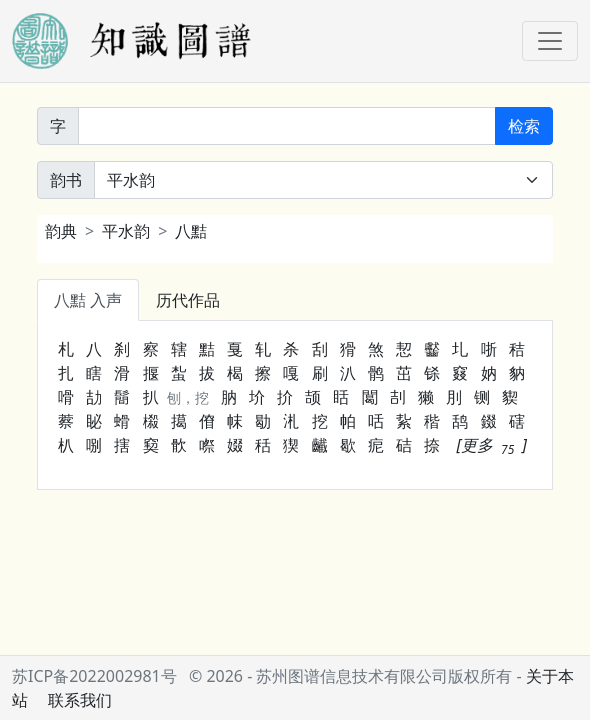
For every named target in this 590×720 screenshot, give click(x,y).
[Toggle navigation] (550, 41)
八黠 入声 (88, 300)
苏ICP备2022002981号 (94, 676)
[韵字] (287, 126)
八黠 (191, 231)
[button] (491, 445)
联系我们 (80, 700)
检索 (524, 126)
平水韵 (126, 231)
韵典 (61, 231)
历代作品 (188, 300)
